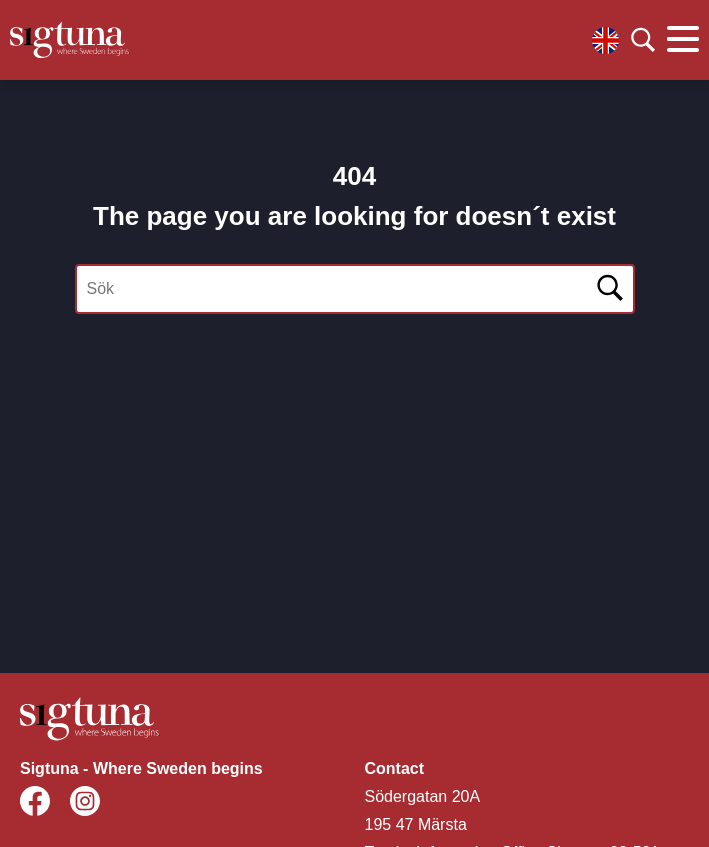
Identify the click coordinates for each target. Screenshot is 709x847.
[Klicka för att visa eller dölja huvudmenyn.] (683, 40)
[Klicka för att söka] (643, 40)
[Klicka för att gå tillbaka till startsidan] (70, 40)
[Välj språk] (605, 40)
